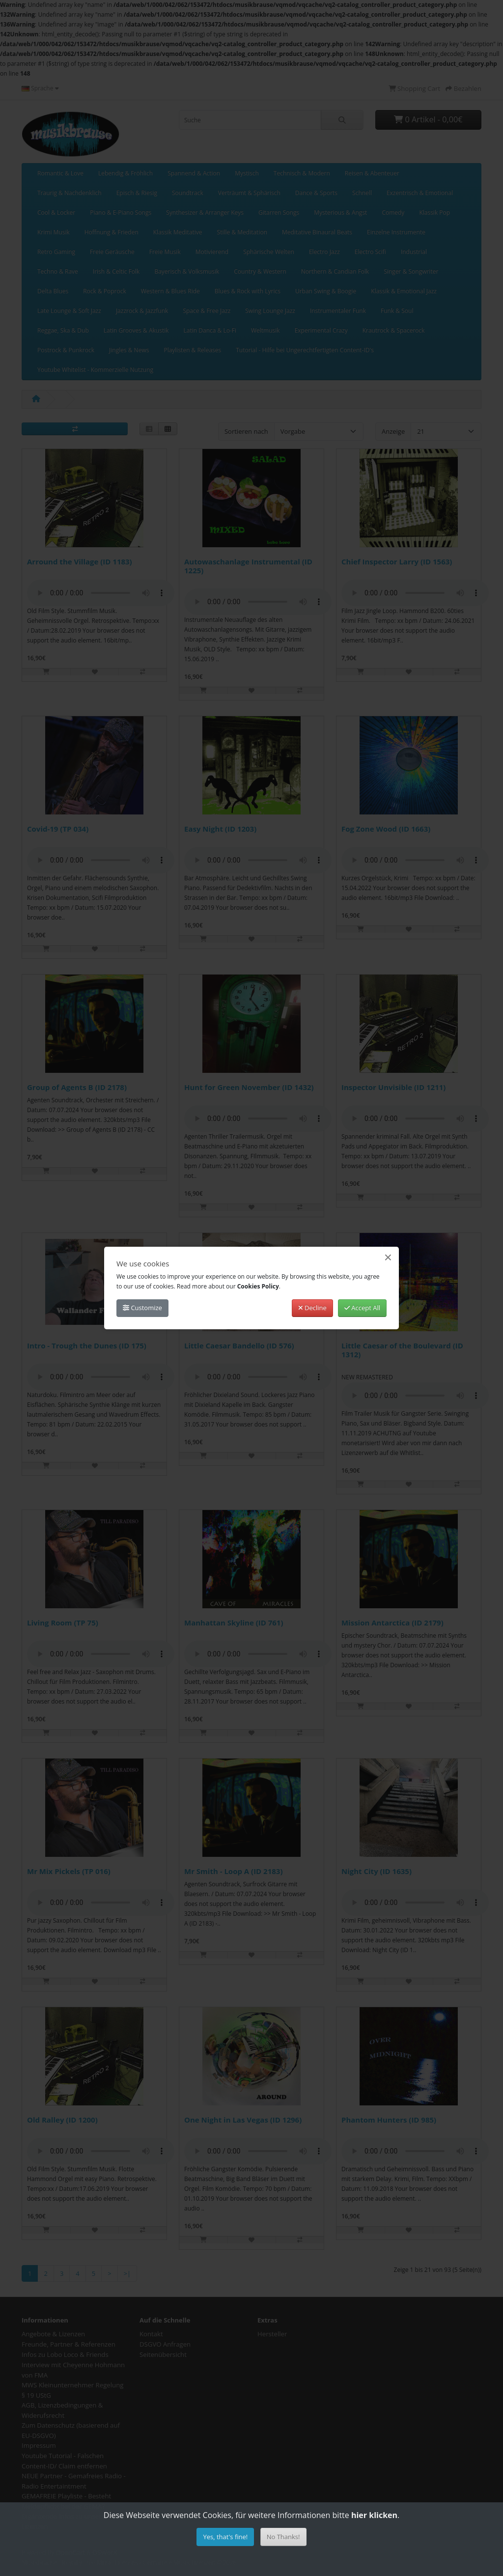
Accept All (362, 1307)
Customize (142, 1307)
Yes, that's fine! (225, 2536)
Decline (312, 1307)
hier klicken (374, 2515)
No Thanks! (283, 2536)
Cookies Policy (258, 1286)
